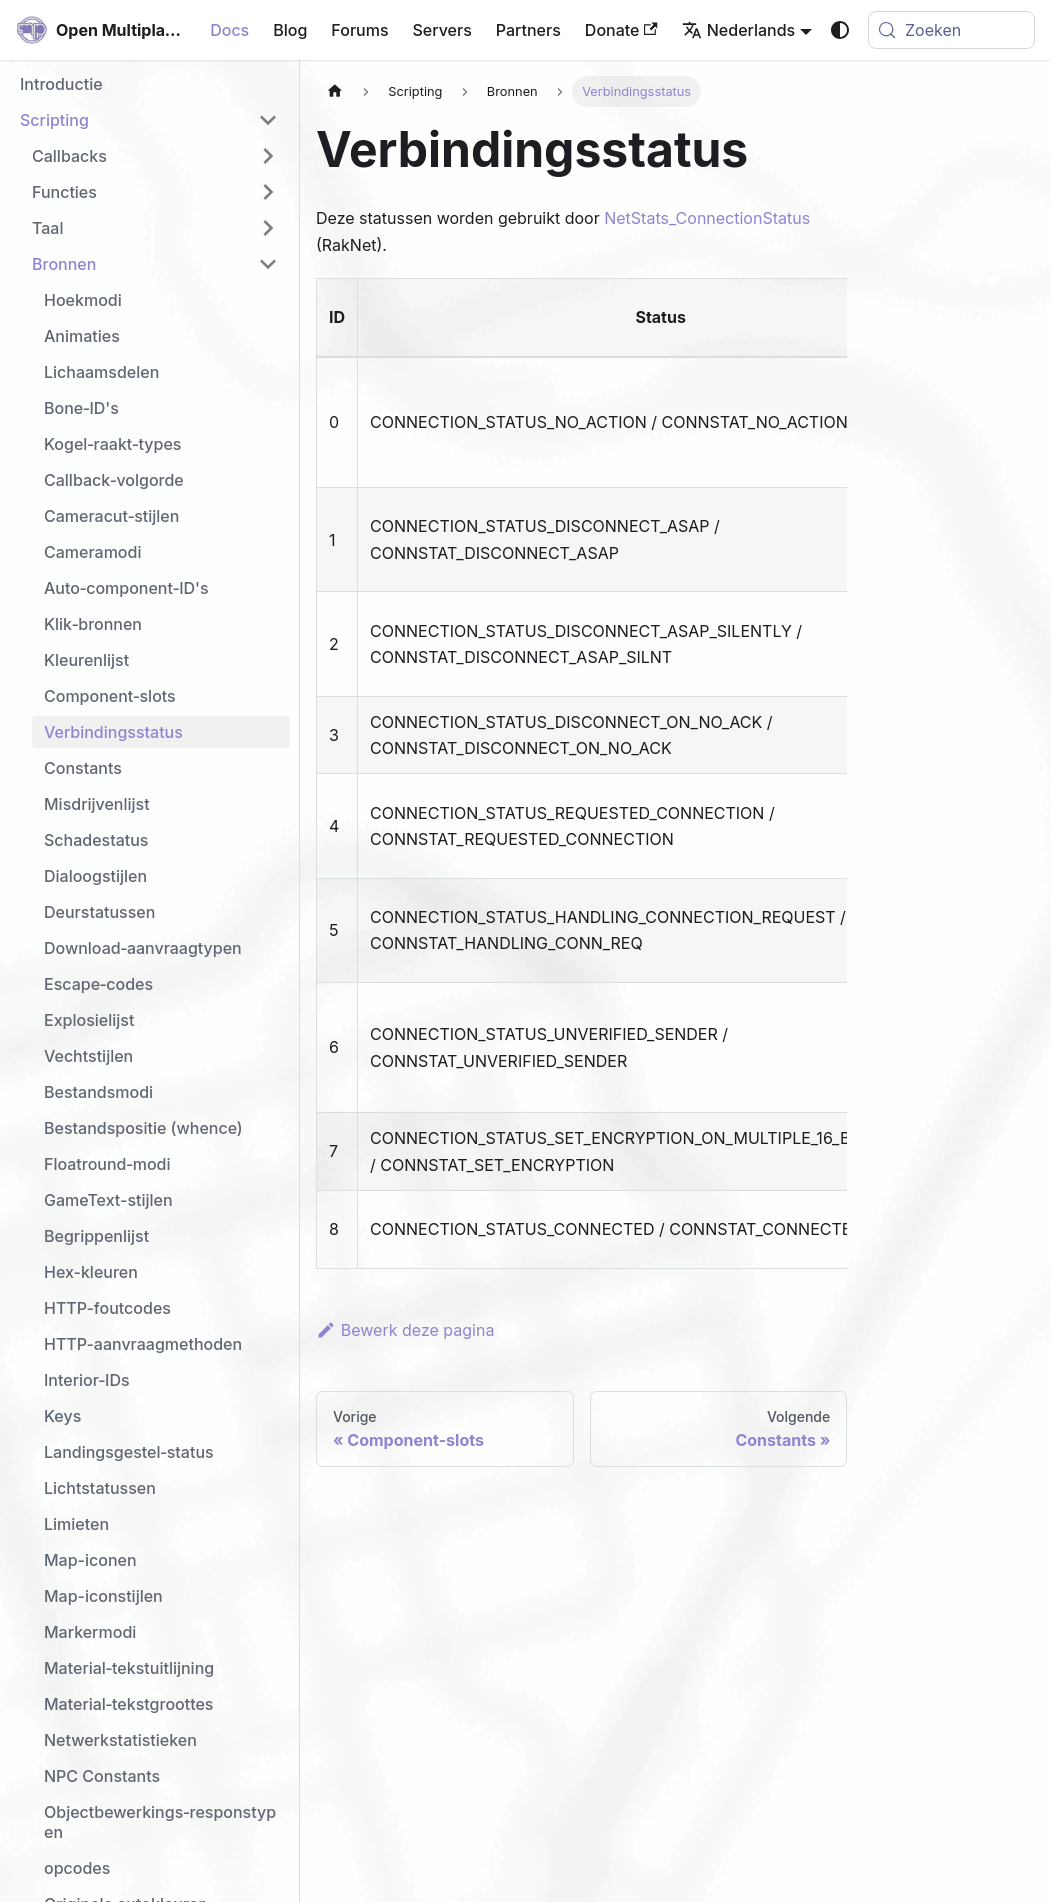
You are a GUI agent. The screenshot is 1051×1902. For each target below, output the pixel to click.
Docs (229, 30)
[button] (149, 120)
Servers (442, 30)
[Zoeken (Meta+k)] (951, 30)
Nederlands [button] (738, 30)
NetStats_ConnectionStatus (707, 218)
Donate (621, 30)
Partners (528, 30)
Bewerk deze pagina (405, 1330)
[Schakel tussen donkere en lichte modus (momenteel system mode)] (840, 30)
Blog (290, 30)
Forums (359, 30)
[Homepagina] (335, 91)
